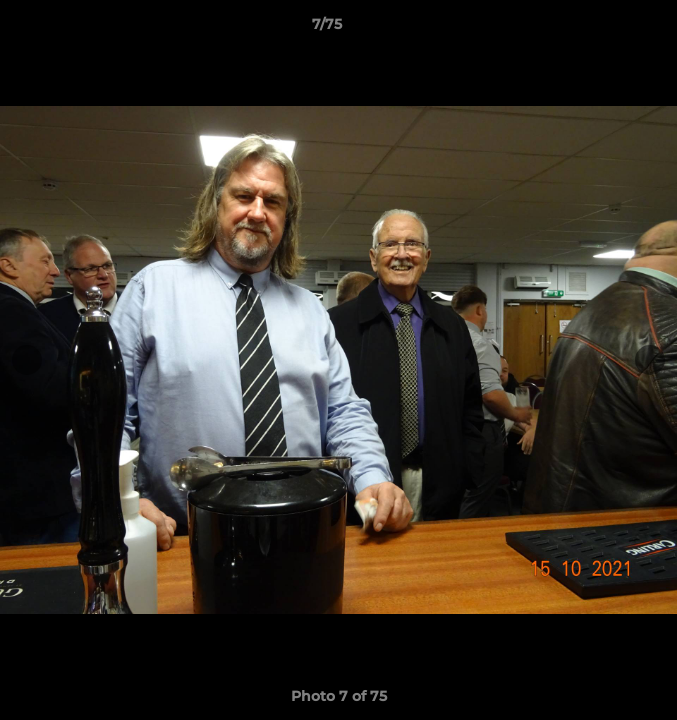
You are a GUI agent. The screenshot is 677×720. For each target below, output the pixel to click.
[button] (605, 29)
